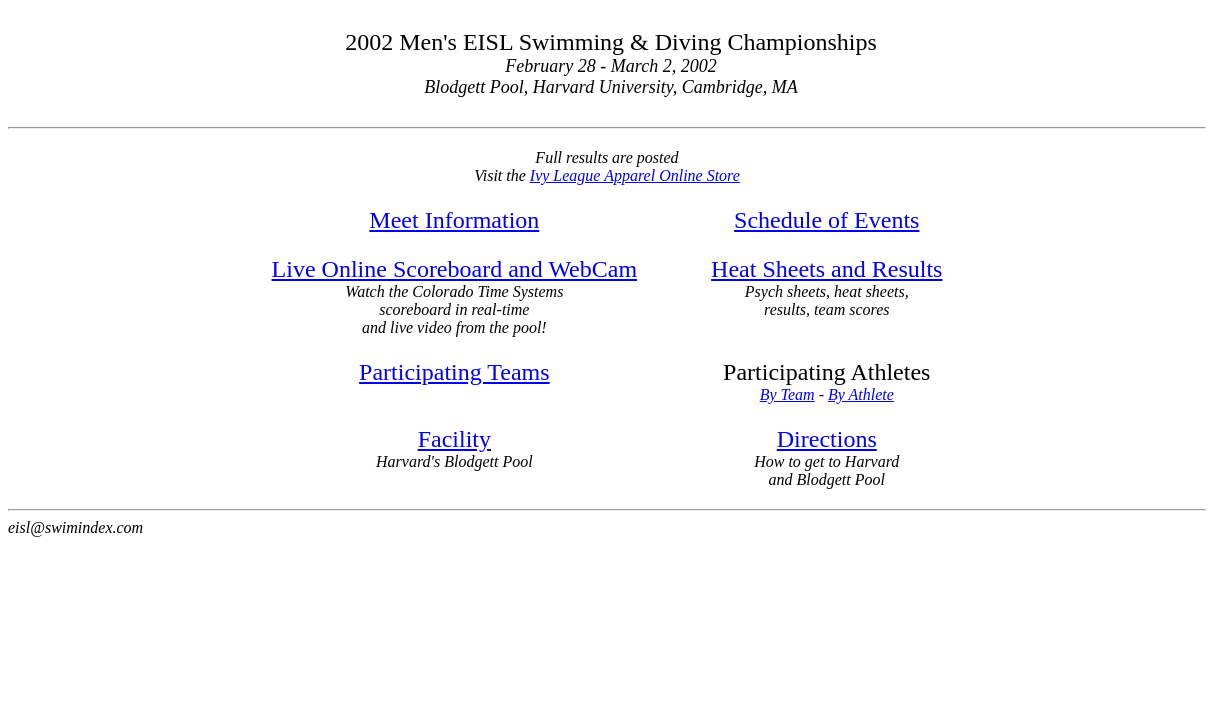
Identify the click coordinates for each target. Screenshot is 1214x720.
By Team (787, 394)
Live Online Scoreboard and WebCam (455, 269)
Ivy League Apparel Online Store (635, 175)
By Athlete (861, 394)
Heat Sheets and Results (826, 269)
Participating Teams (454, 372)
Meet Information (454, 220)
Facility (454, 439)
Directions (827, 439)
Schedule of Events (826, 220)
